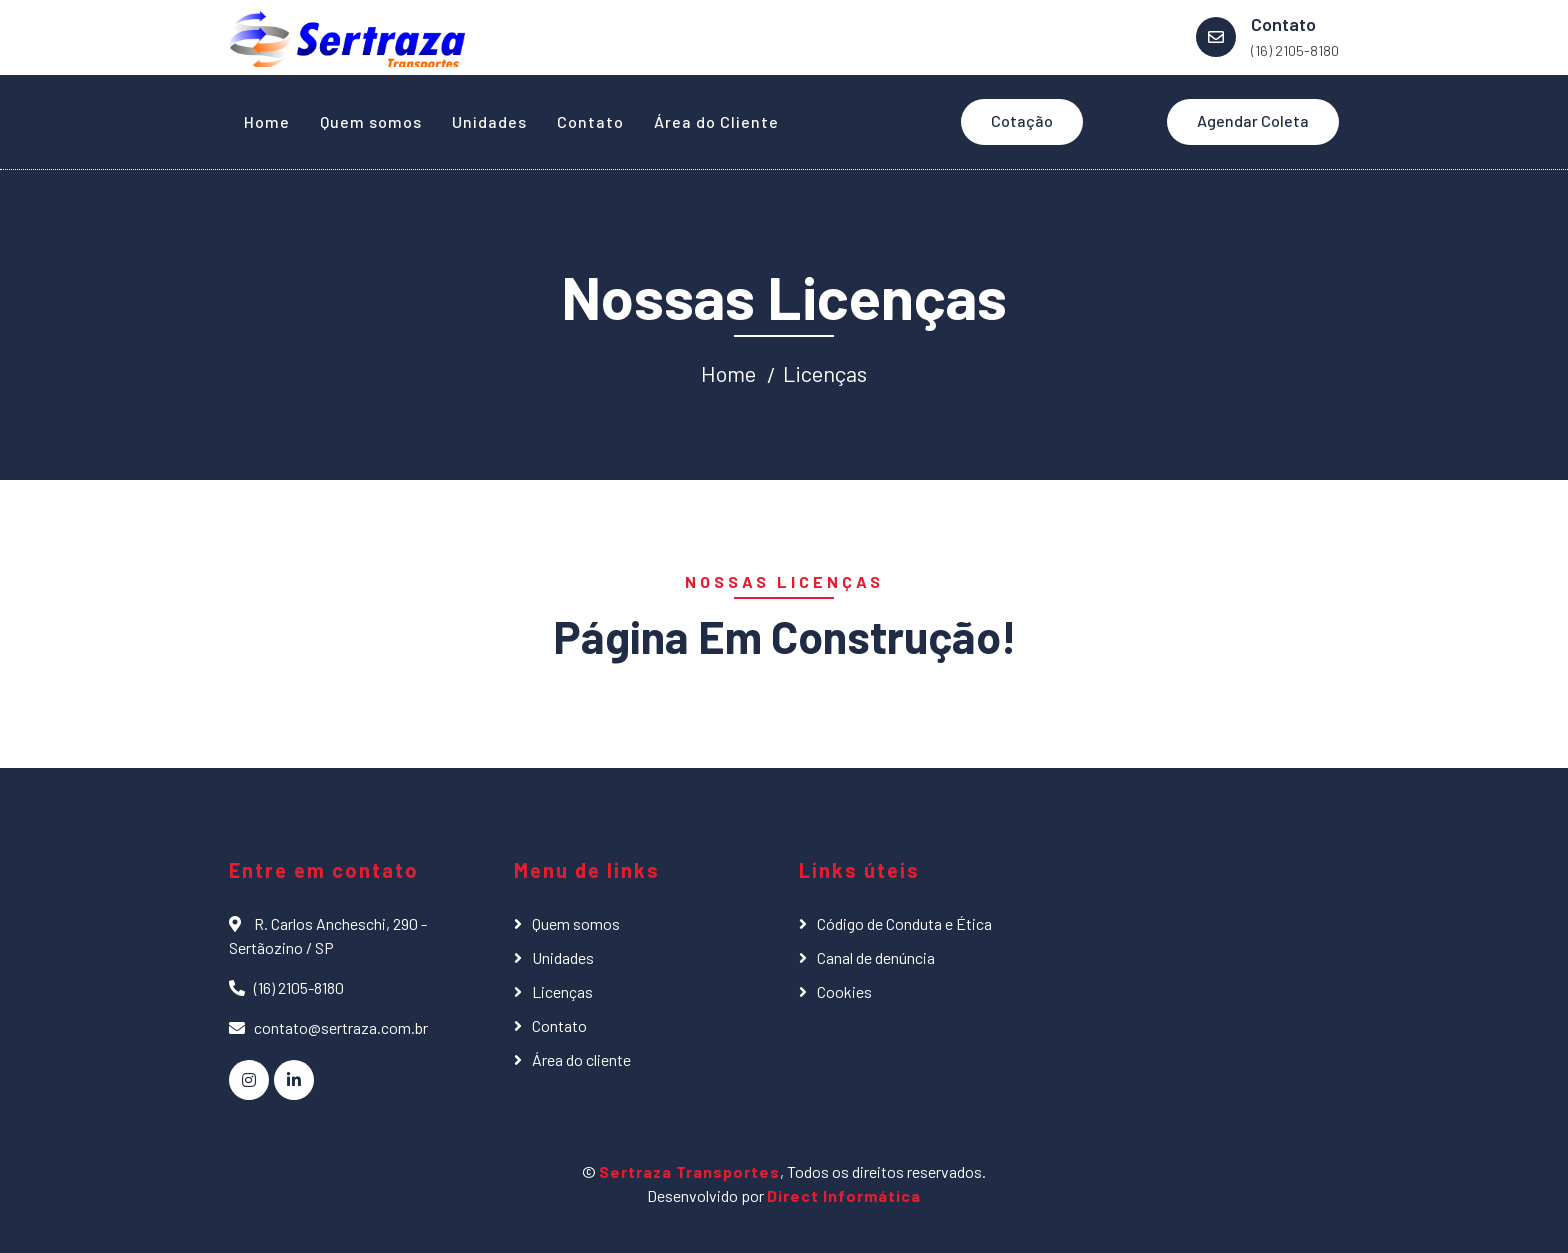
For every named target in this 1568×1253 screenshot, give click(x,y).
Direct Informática (844, 1195)
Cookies (844, 991)
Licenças (825, 373)
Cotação (1022, 120)
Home (267, 121)
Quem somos (371, 121)
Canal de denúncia (876, 957)
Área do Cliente (716, 121)
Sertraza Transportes (689, 1171)
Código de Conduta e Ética (904, 923)
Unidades (489, 121)
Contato (590, 121)
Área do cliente (581, 1059)
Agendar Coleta (1253, 120)
